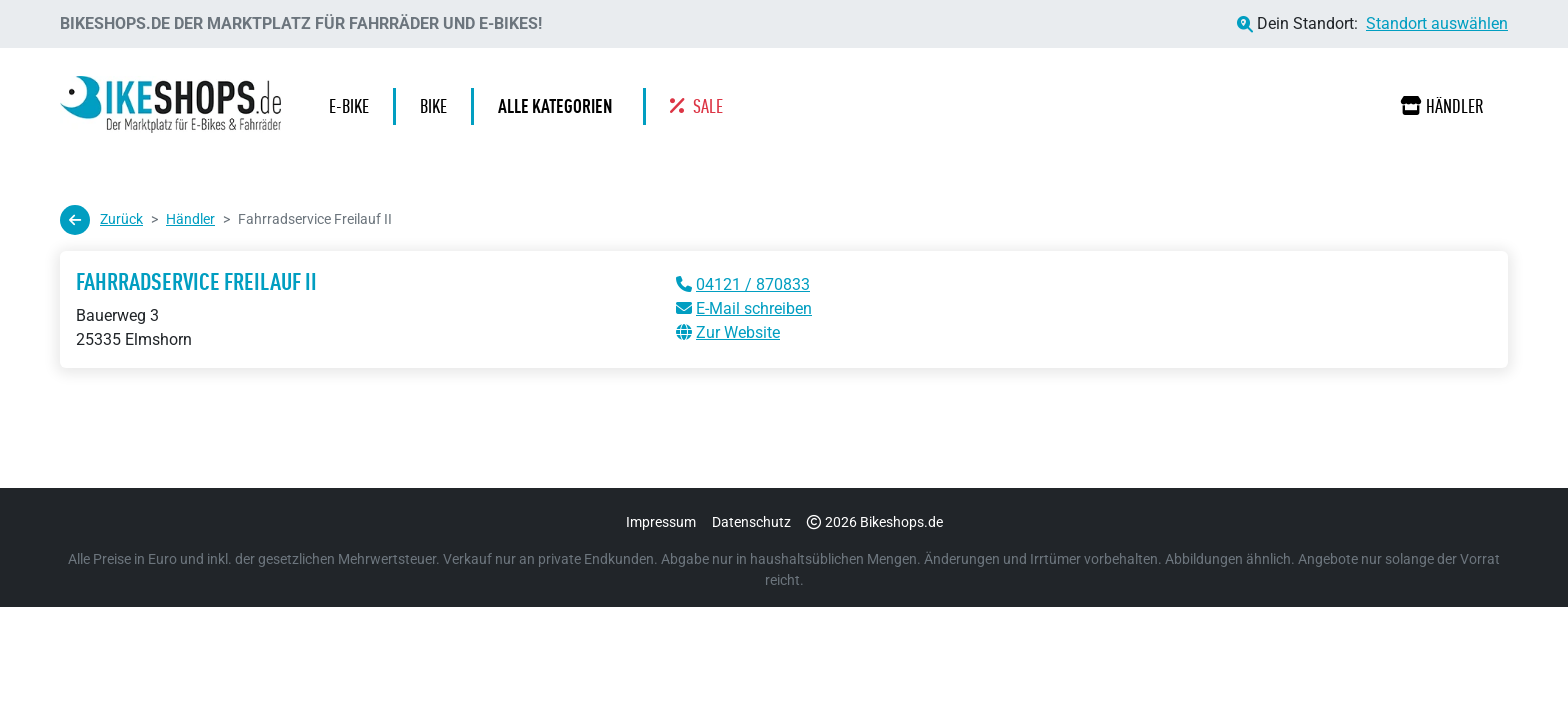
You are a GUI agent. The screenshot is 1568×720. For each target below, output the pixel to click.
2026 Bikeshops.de (875, 522)
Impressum (661, 522)
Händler (1442, 106)
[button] (560, 106)
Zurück (101, 220)
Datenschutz (751, 522)
